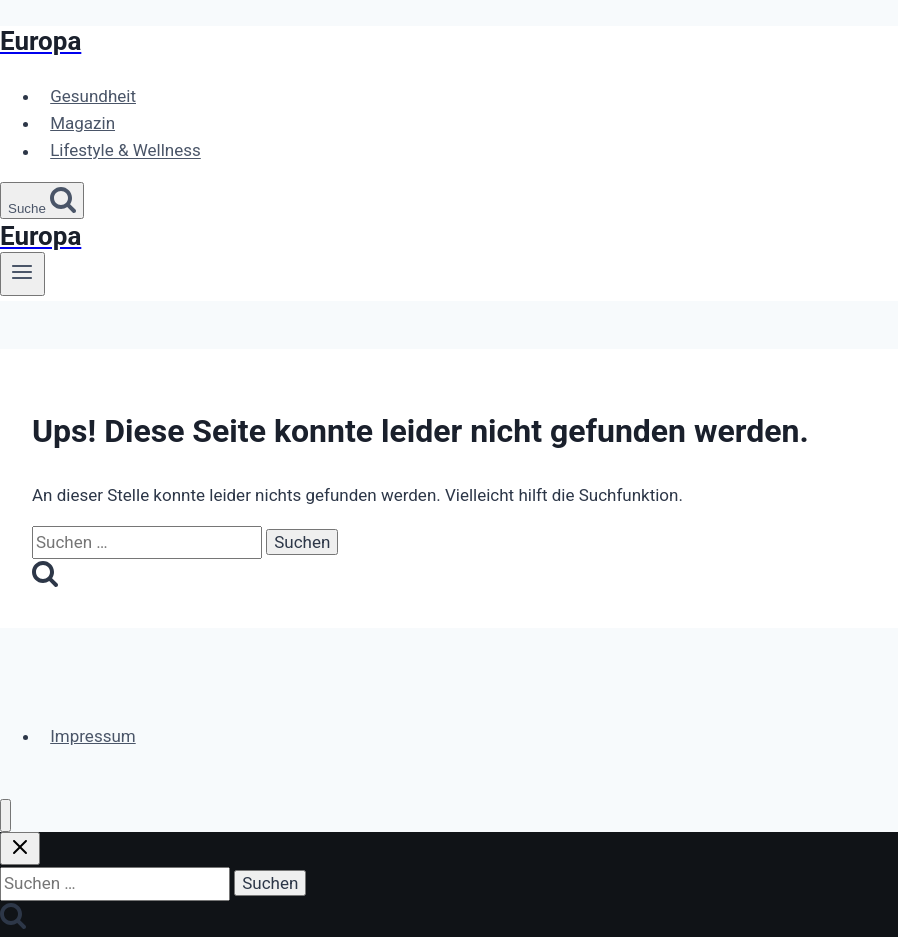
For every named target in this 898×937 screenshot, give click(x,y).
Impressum (93, 736)
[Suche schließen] (20, 848)
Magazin (82, 123)
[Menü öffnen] (22, 274)
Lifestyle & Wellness (125, 151)
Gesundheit (93, 96)
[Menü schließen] (5, 815)
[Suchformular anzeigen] (42, 200)
